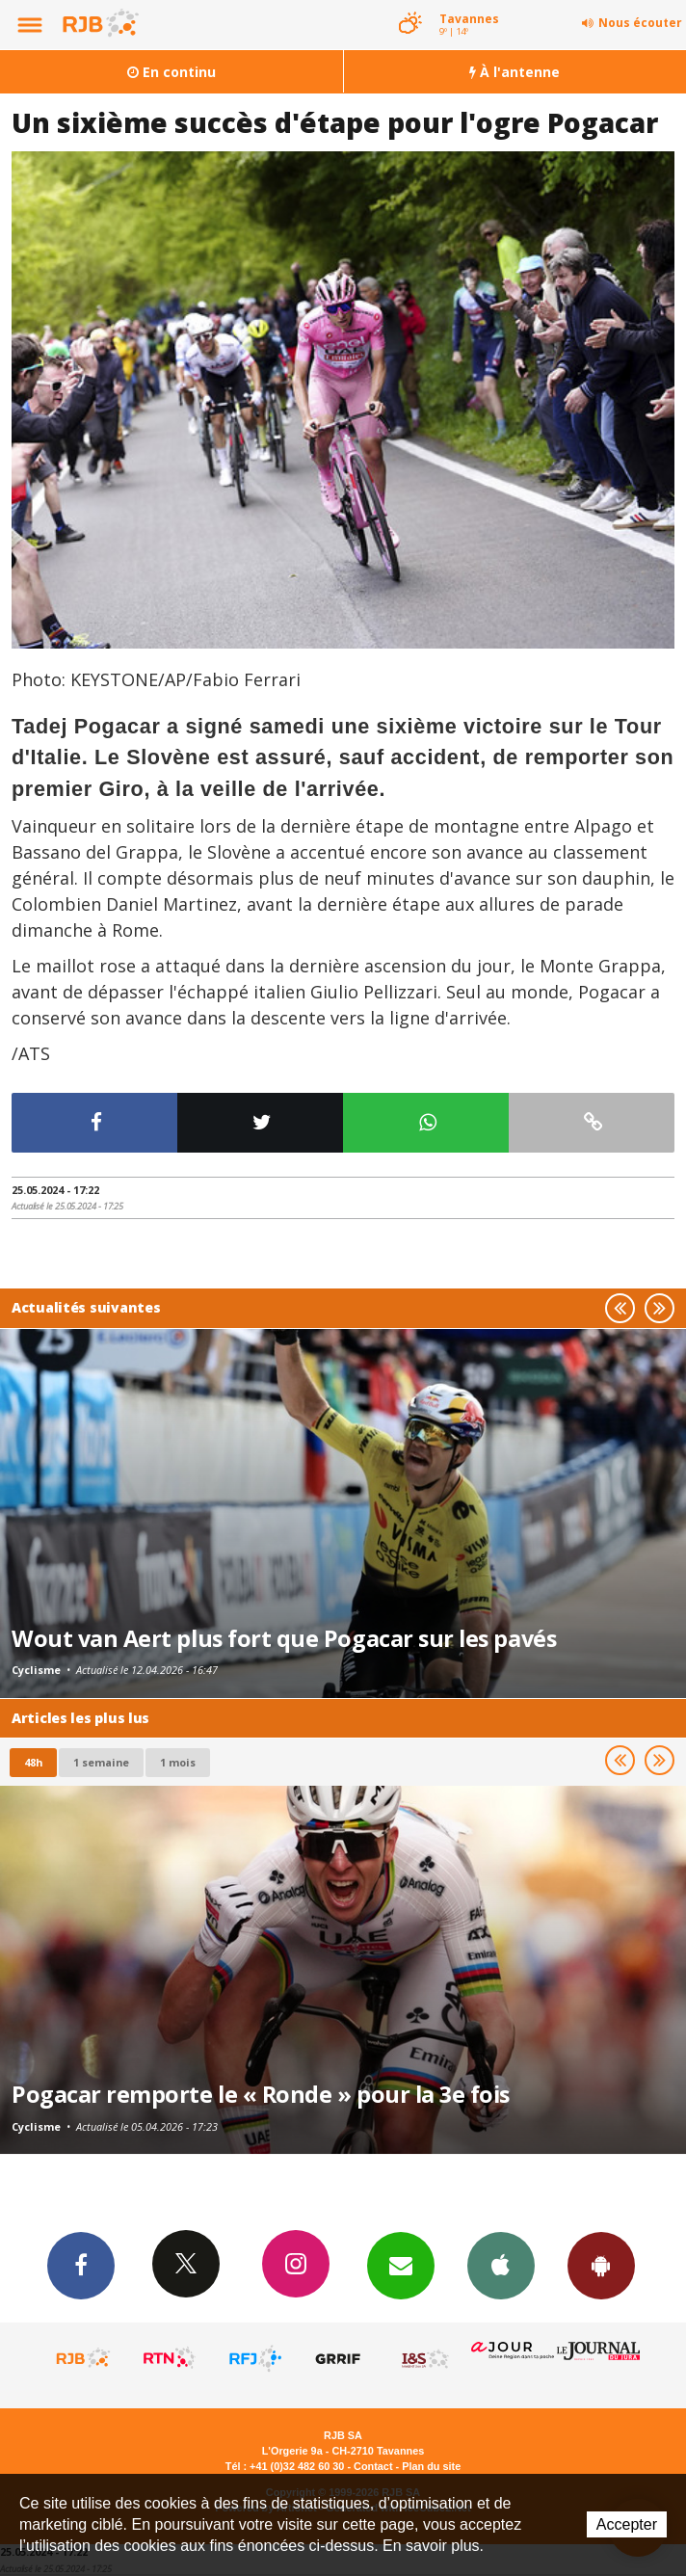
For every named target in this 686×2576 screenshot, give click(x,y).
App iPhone (501, 2264)
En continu (171, 72)
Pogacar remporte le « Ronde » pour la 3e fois (261, 2094)
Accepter (626, 2524)
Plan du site (431, 2466)
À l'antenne (514, 72)
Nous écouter (640, 22)
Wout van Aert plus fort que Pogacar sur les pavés (284, 1638)
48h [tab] (33, 1762)
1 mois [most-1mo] (178, 1762)
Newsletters (401, 2264)
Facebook (81, 2264)
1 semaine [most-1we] (101, 1762)
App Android (601, 2264)
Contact (373, 2466)
